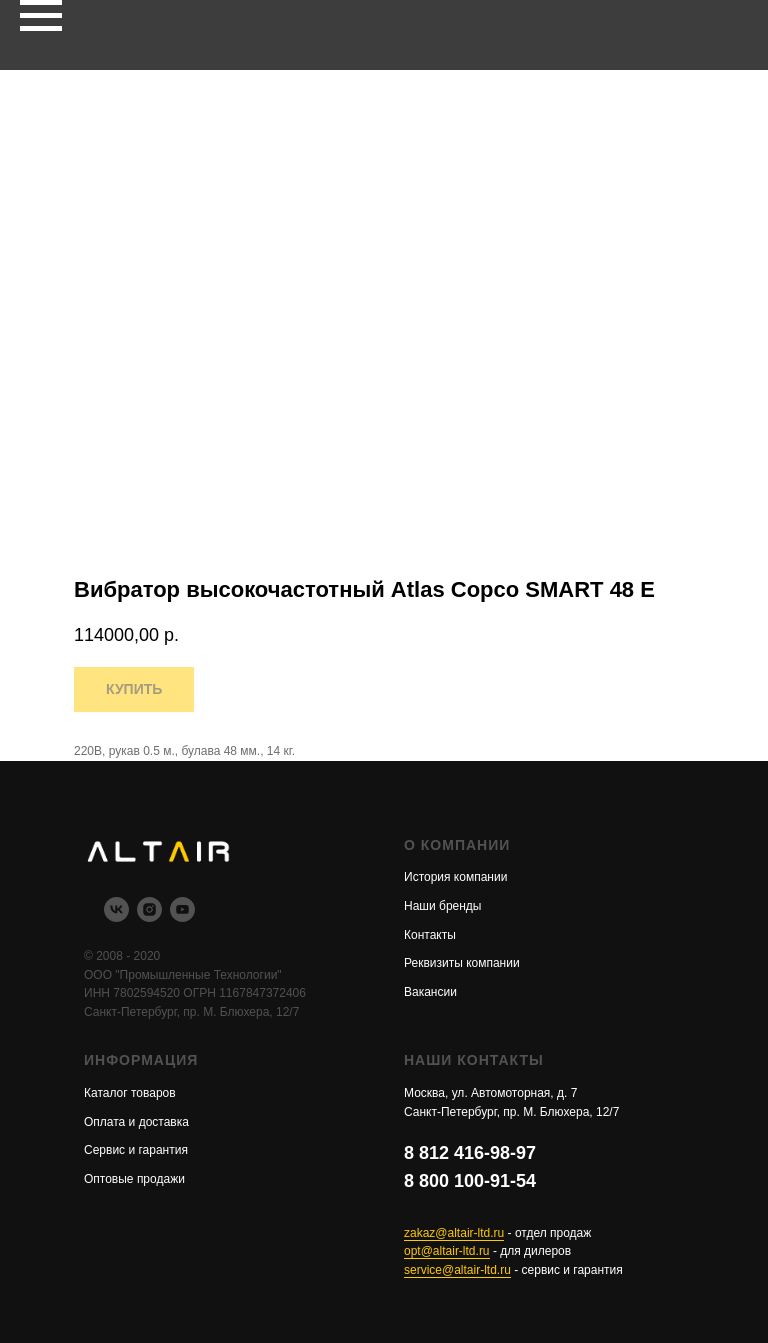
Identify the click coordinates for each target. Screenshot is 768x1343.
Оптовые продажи (134, 1179)
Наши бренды (442, 906)
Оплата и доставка (136, 1122)
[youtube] (182, 916)
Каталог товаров (130, 1093)
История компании (455, 877)
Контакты (430, 935)
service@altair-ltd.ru (457, 1270)
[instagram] (149, 916)
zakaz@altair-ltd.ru (454, 1233)
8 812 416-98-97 (470, 1153)
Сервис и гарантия (136, 1150)
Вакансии (430, 992)
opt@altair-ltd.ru (447, 1251)
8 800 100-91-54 (470, 1181)
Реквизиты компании (462, 963)
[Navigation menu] (41, 16)
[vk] (116, 916)
